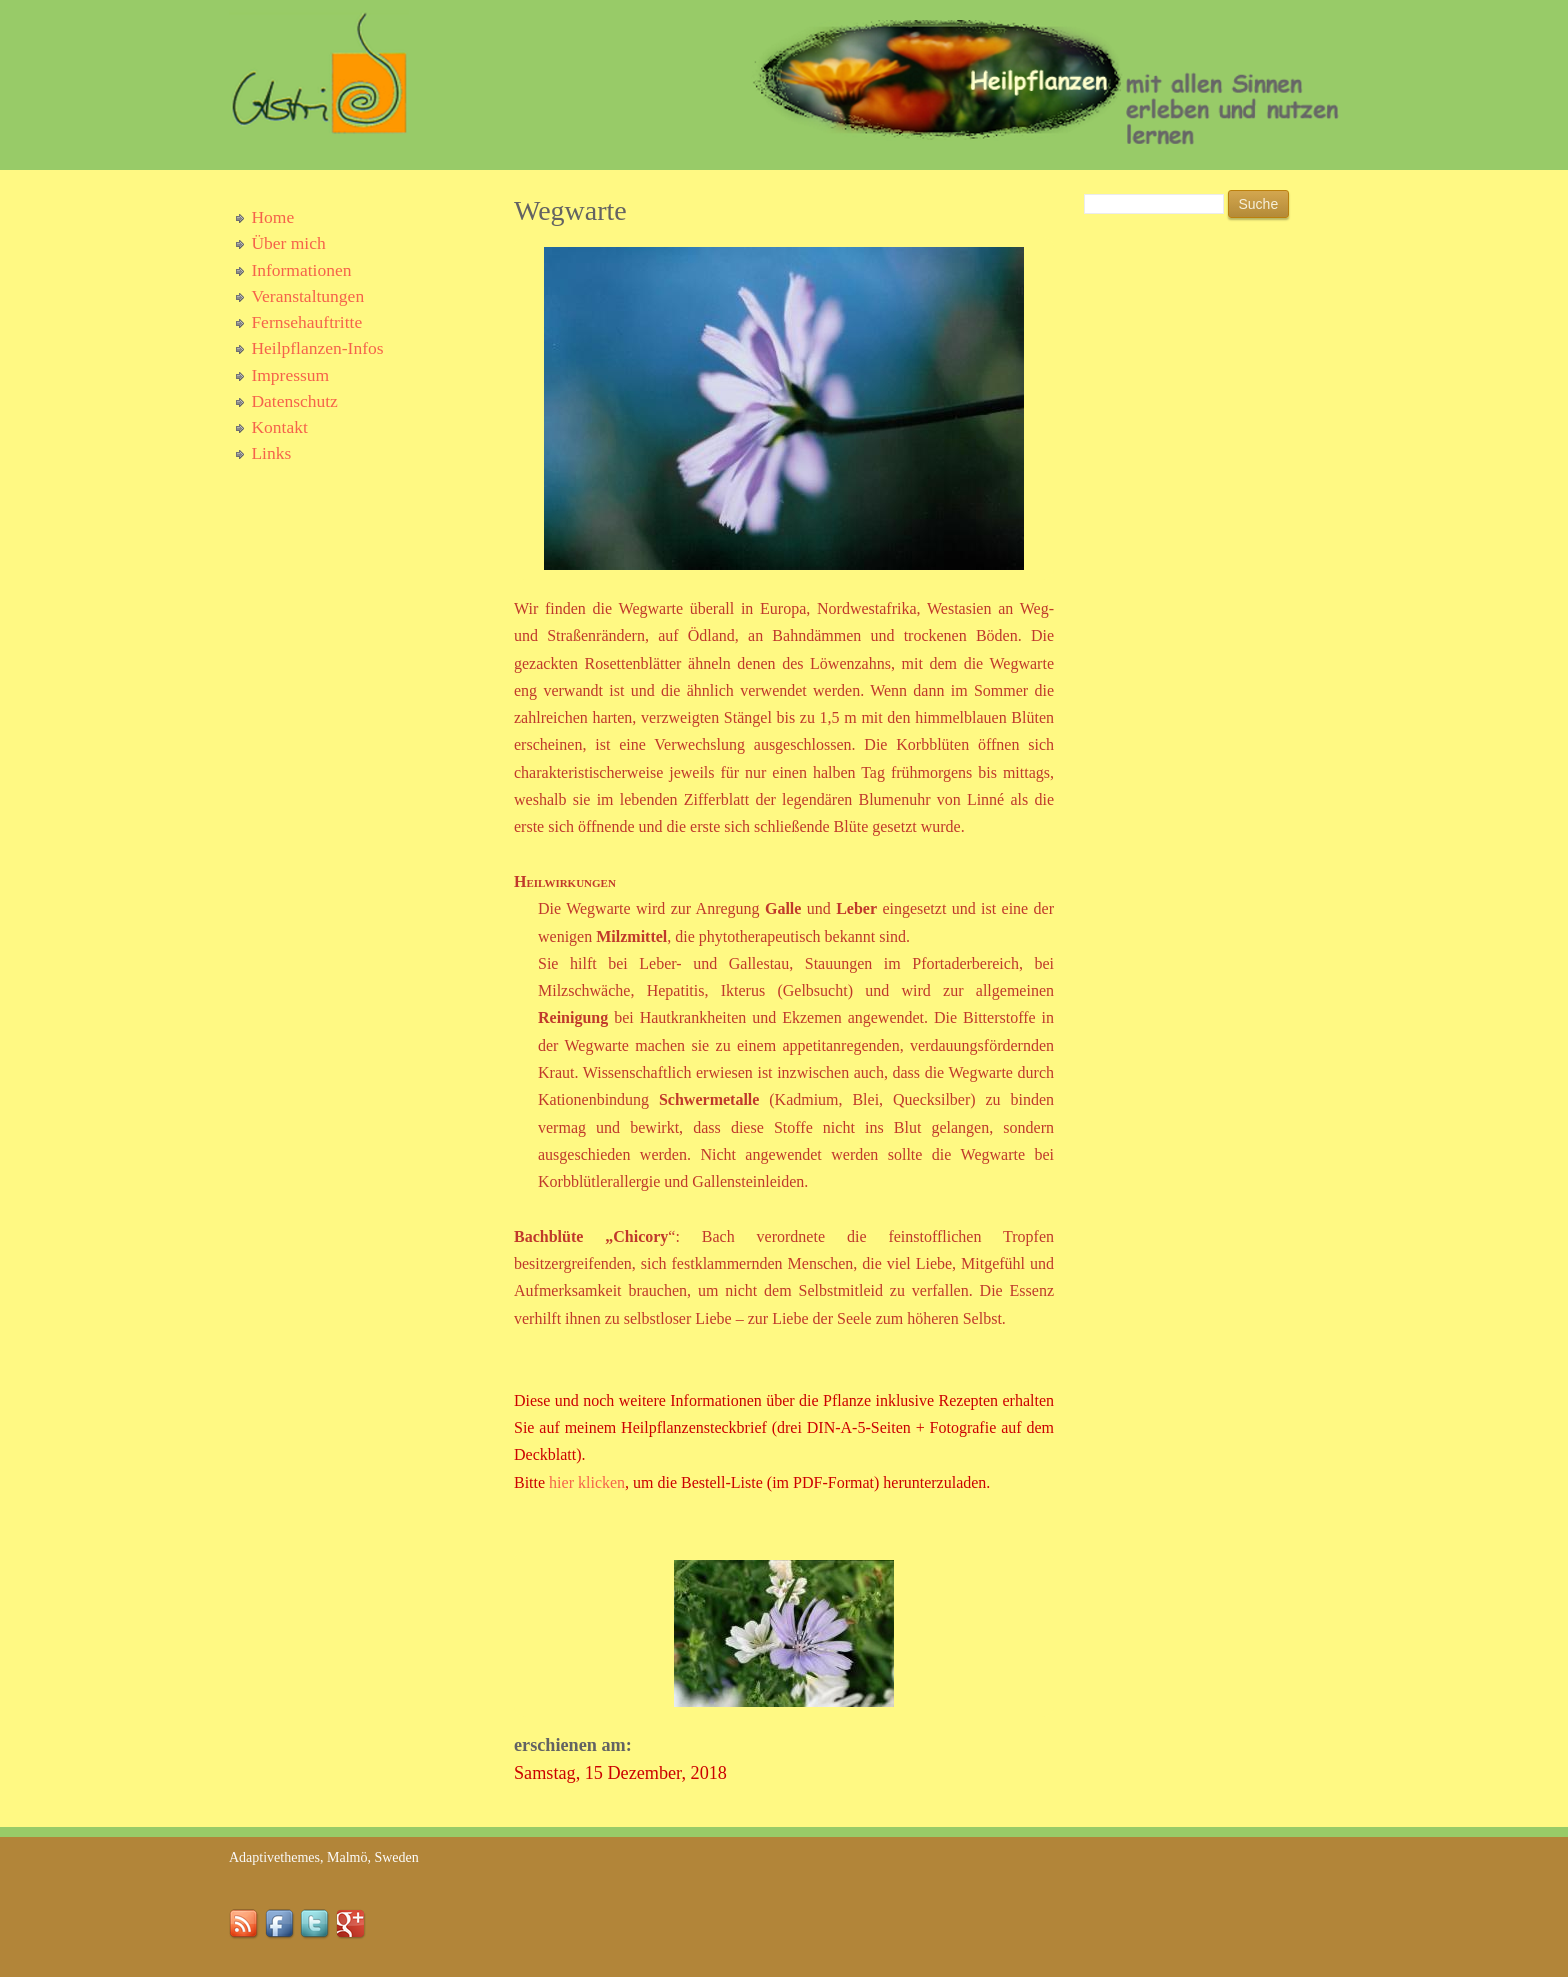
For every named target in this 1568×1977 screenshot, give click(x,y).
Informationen (301, 270)
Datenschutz (294, 401)
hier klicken (587, 1482)
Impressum (290, 375)
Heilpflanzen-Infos (317, 348)
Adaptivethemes (274, 1857)
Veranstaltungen (307, 296)
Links (271, 453)
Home (272, 217)
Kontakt (279, 427)
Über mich (288, 243)
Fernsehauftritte (306, 322)
